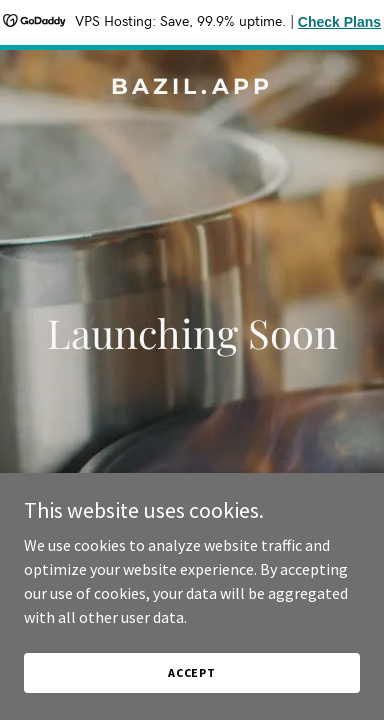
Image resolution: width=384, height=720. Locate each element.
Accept (192, 672)
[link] (192, 88)
